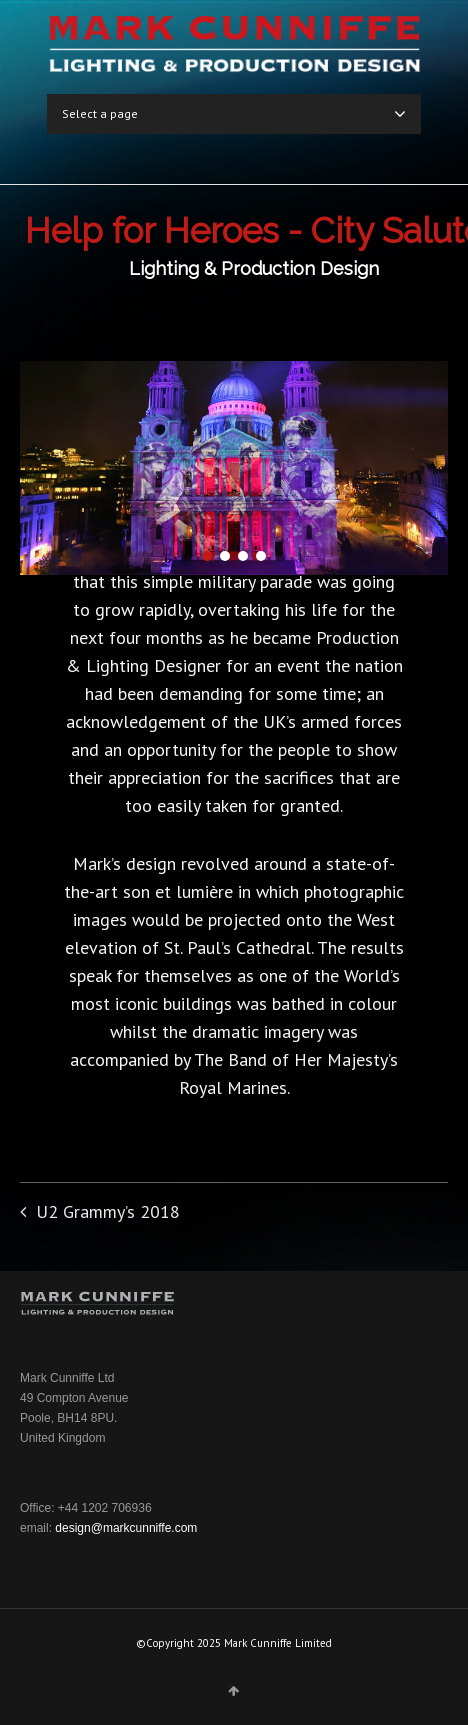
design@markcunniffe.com (126, 1528)
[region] (234, 468)
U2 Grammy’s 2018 (108, 1211)
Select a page (234, 114)
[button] (207, 556)
